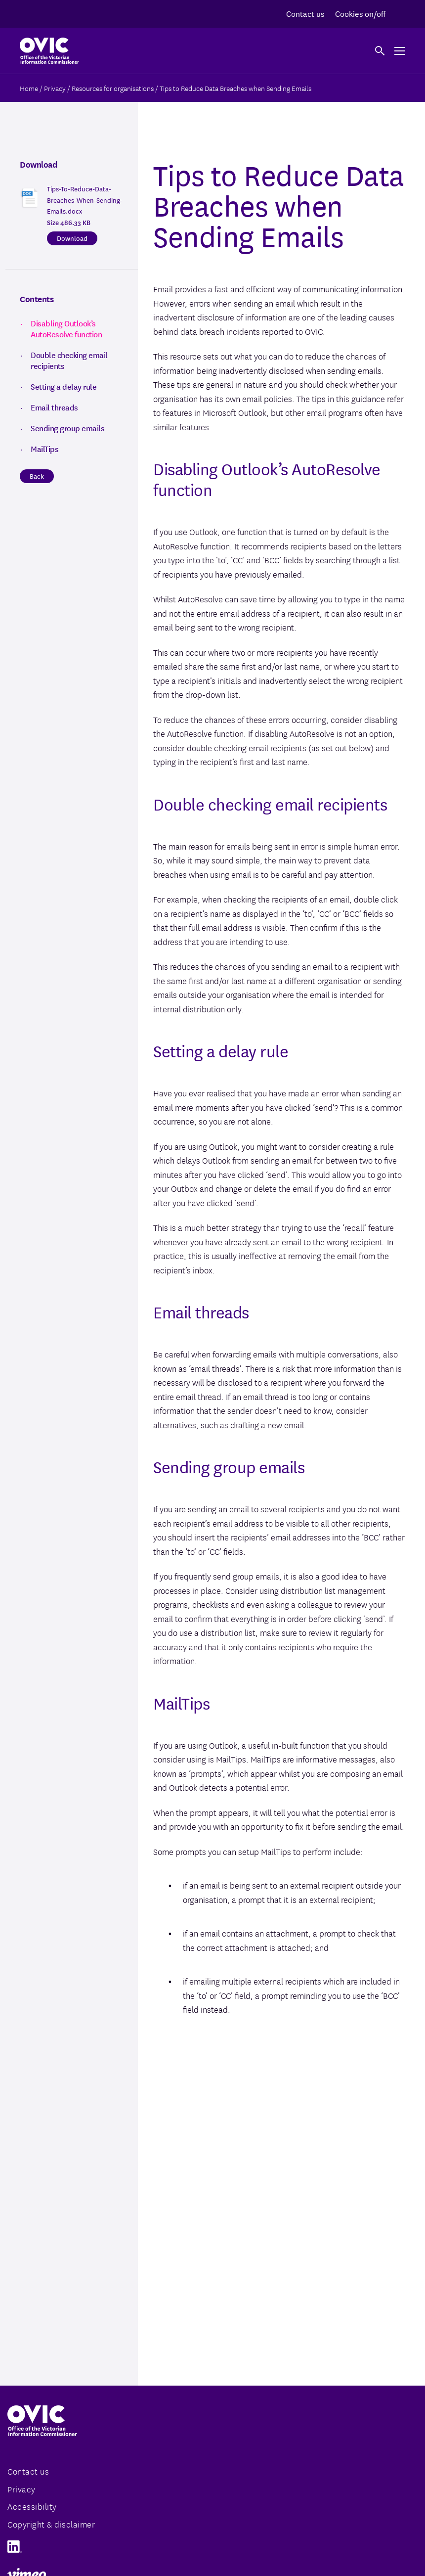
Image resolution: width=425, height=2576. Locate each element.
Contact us (305, 13)
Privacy (21, 2489)
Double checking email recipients (69, 360)
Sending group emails (67, 428)
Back (37, 476)
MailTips (44, 448)
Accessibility (32, 2506)
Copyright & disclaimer (51, 2524)
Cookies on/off (360, 13)
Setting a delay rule (63, 386)
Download (72, 238)
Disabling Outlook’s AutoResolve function (66, 328)
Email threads (54, 407)
